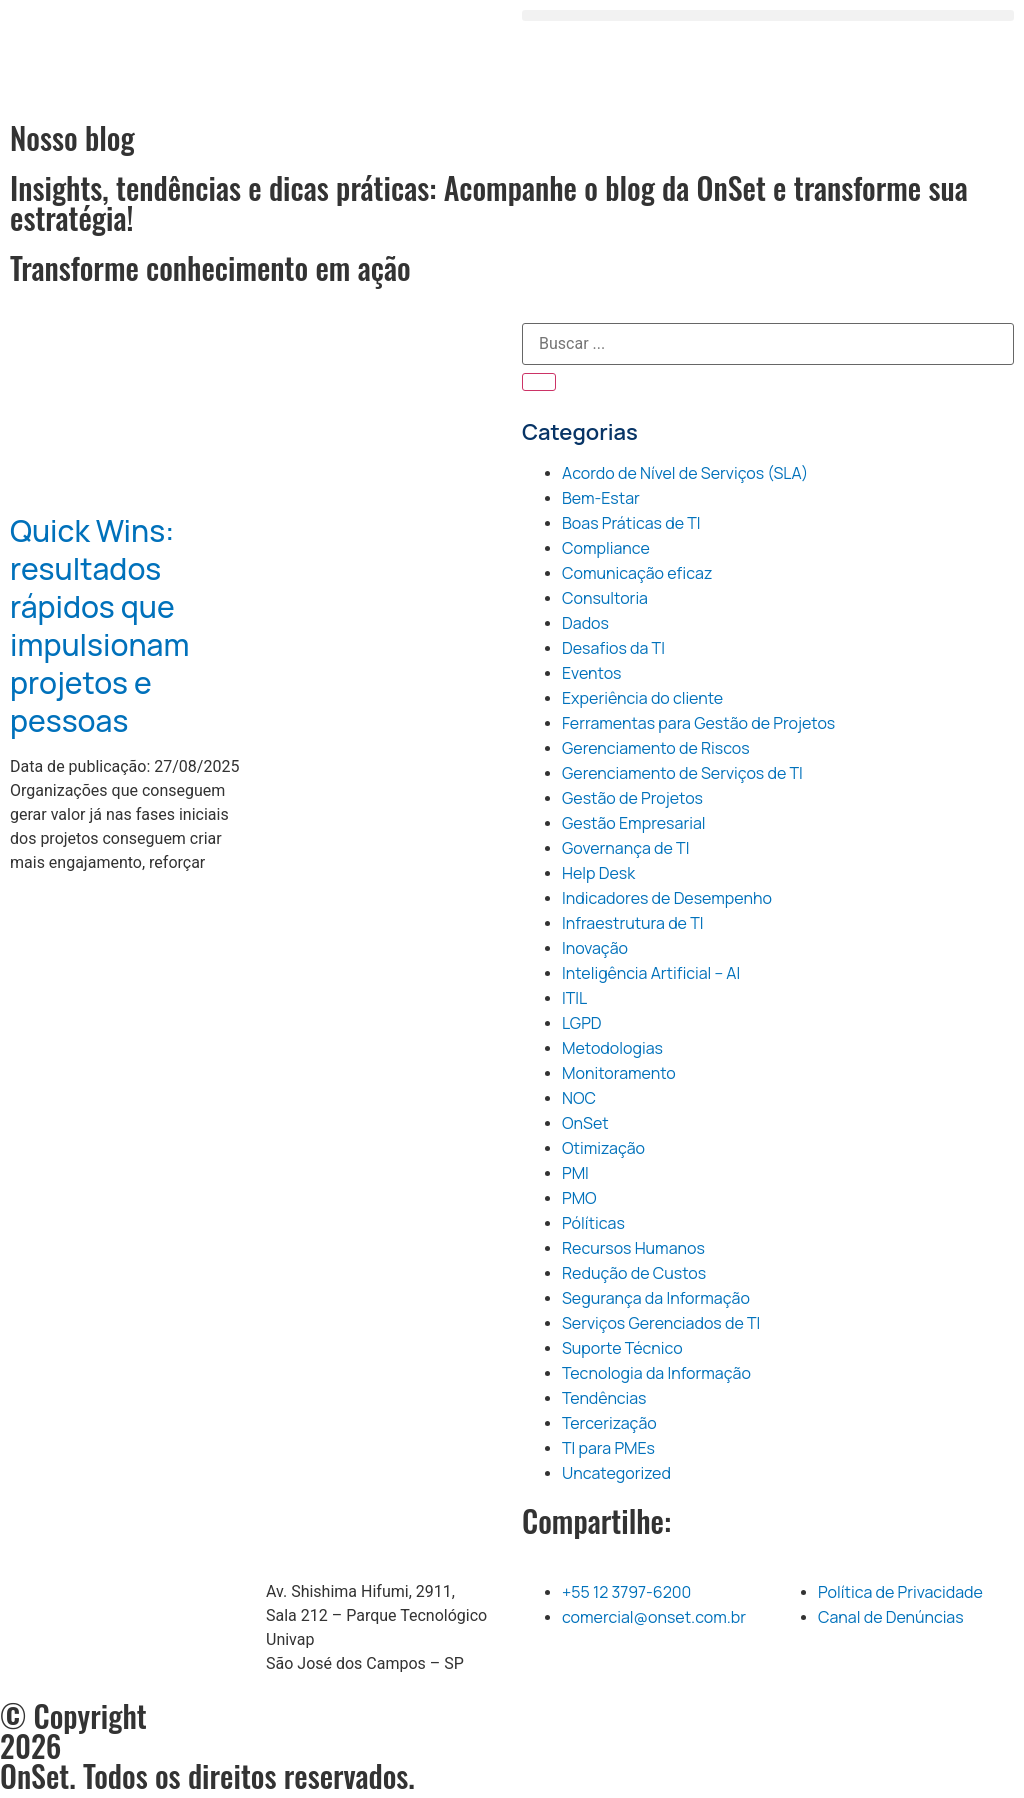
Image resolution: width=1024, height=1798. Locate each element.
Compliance (606, 548)
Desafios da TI (613, 648)
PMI (575, 1173)
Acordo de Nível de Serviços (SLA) (685, 473)
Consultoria (605, 598)
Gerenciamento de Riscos (656, 748)
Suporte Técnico (622, 1348)
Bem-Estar (601, 498)
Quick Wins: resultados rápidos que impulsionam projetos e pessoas (99, 625)
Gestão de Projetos (632, 798)
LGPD (582, 1023)
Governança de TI (625, 848)
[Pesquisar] (539, 382)
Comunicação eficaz (637, 573)
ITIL (574, 998)
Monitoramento (619, 1073)
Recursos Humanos (633, 1248)
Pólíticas (593, 1223)
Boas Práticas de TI (631, 523)
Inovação (595, 948)
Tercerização (609, 1423)
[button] (768, 15)
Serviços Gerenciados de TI (661, 1323)
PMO (579, 1198)
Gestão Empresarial (634, 823)
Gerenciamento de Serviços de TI (682, 773)
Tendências (604, 1398)
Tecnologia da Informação (656, 1373)
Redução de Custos (634, 1273)
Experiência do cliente (642, 698)
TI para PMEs (608, 1448)
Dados (585, 623)
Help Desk (598, 873)
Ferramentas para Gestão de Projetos (698, 723)
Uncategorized (616, 1473)
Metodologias (612, 1048)
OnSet (585, 1123)
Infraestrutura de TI (632, 923)
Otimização (603, 1148)
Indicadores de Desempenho (667, 898)
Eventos (591, 673)
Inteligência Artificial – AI (651, 973)
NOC (579, 1098)
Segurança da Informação (656, 1298)
